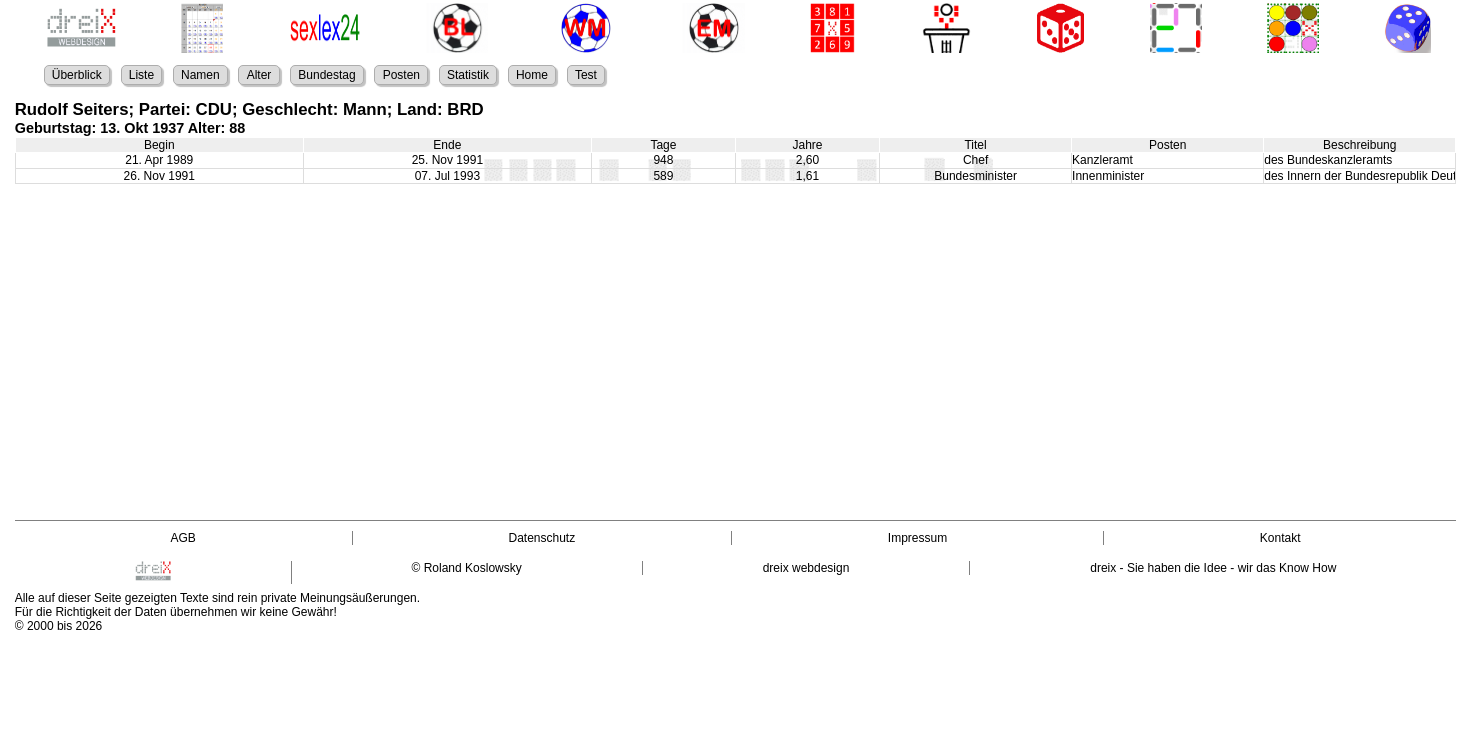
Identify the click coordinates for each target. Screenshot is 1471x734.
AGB (183, 538)
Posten (401, 75)
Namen (200, 75)
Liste (141, 75)
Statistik (468, 75)
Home (532, 75)
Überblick (77, 75)
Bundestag (326, 75)
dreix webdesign (806, 568)
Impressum (917, 538)
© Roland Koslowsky (467, 568)
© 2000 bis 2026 (59, 626)
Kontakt (1280, 538)
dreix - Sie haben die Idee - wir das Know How (1213, 568)
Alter (259, 75)
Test (586, 75)
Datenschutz (541, 538)
